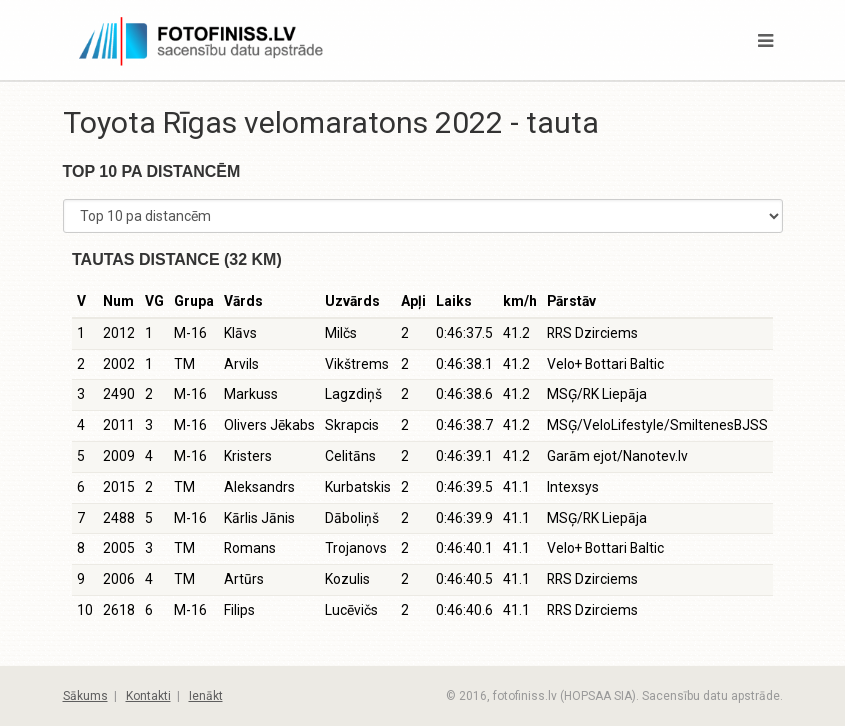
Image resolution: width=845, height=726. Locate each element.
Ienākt (206, 696)
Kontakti (148, 696)
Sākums (85, 696)
